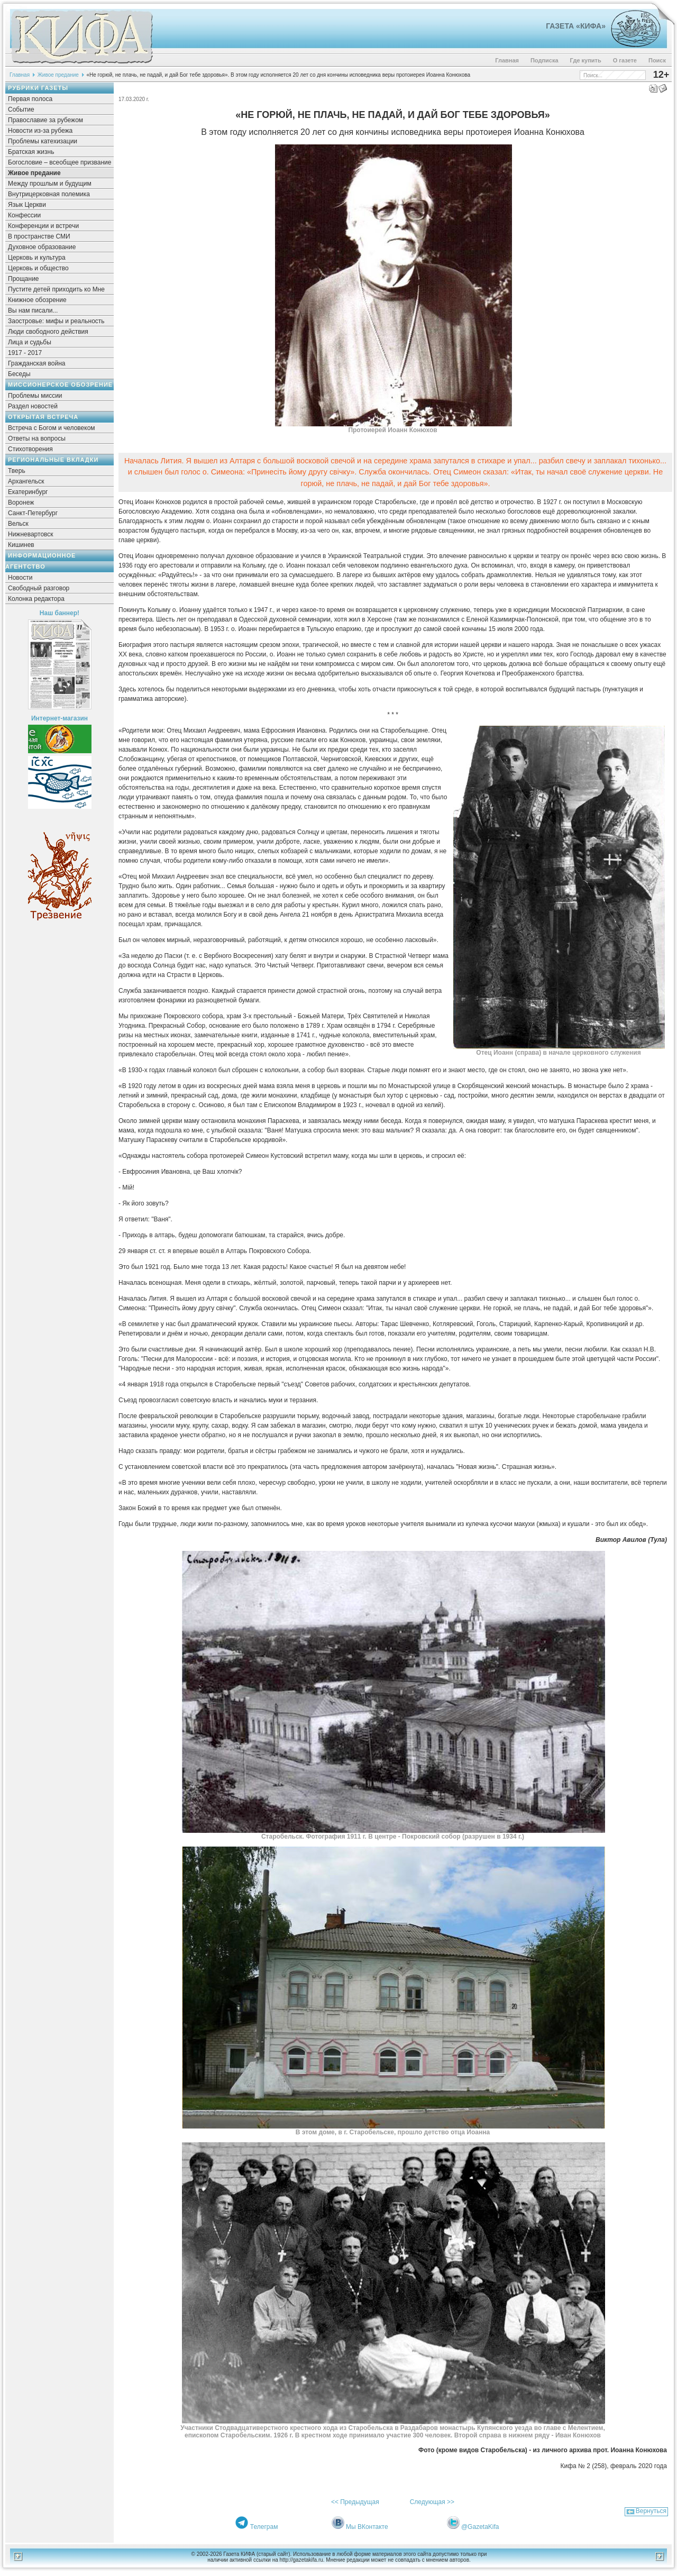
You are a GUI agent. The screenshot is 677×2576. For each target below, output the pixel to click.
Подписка (544, 60)
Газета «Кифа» (576, 26)
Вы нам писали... (33, 310)
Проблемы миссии (35, 395)
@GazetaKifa (480, 2527)
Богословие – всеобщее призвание (59, 162)
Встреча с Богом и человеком (51, 428)
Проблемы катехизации (42, 141)
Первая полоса (30, 99)
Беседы (19, 374)
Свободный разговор (38, 588)
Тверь (16, 470)
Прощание (23, 278)
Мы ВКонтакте (367, 2527)
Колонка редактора (36, 598)
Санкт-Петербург (33, 513)
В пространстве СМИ (39, 236)
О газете (625, 60)
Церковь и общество (38, 268)
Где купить (585, 60)
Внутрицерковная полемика (49, 194)
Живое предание (58, 75)
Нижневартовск (30, 534)
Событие (21, 109)
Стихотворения (30, 449)
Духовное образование (42, 247)
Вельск (18, 523)
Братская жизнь (31, 152)
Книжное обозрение (37, 300)
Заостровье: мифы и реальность (56, 321)
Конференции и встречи (43, 226)
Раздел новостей (33, 406)
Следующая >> (432, 2502)
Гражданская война (36, 363)
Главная (507, 60)
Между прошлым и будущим (50, 183)
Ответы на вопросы (37, 438)
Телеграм (264, 2527)
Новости (20, 577)
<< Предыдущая (355, 2502)
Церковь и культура (37, 257)
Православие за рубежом (45, 120)
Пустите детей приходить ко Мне (56, 289)
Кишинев (21, 545)
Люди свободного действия (48, 331)
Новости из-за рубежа (40, 130)
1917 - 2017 (25, 353)
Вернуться (651, 2511)
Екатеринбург (28, 492)
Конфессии (24, 215)
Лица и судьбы (29, 342)
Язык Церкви (27, 204)
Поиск (657, 60)
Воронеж (21, 502)
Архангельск (26, 481)
